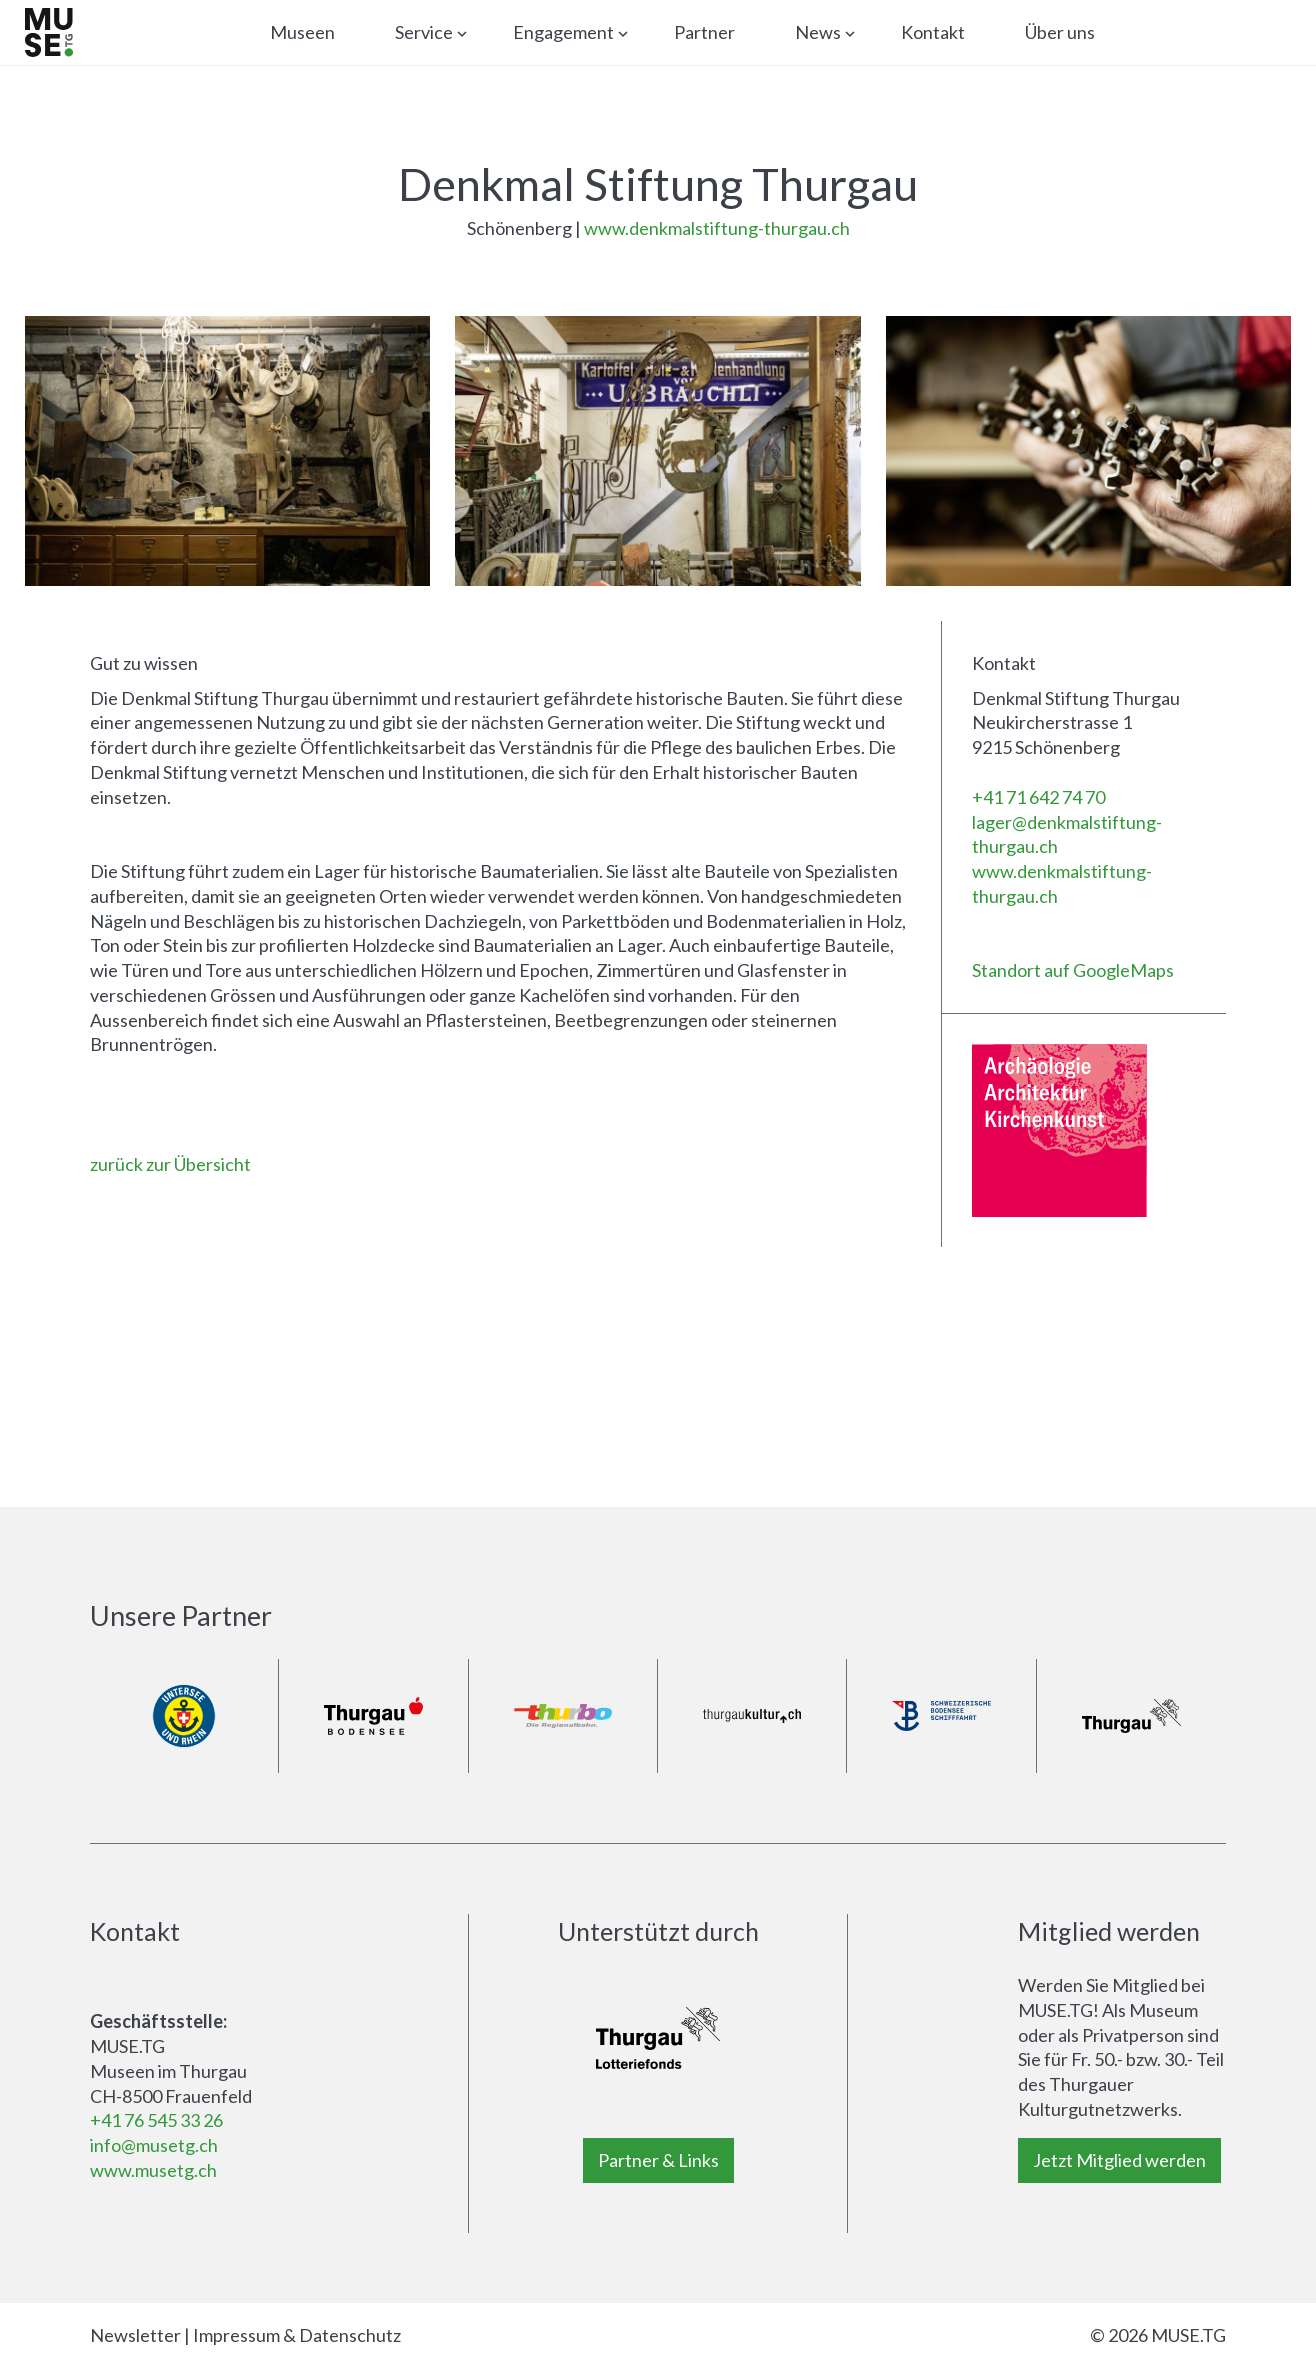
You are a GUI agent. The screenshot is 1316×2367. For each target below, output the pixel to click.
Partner (704, 32)
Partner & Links (658, 2160)
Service (424, 32)
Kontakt (933, 32)
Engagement (563, 32)
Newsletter (135, 2335)
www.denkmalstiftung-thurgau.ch (717, 228)
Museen (302, 32)
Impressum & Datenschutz (297, 2335)
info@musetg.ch (154, 2145)
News (818, 32)
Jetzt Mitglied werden (1119, 2160)
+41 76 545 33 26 (156, 2120)
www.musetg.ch (153, 2170)
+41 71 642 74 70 (1038, 797)
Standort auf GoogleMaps (1073, 970)
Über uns (1060, 32)
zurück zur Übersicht (170, 1164)
